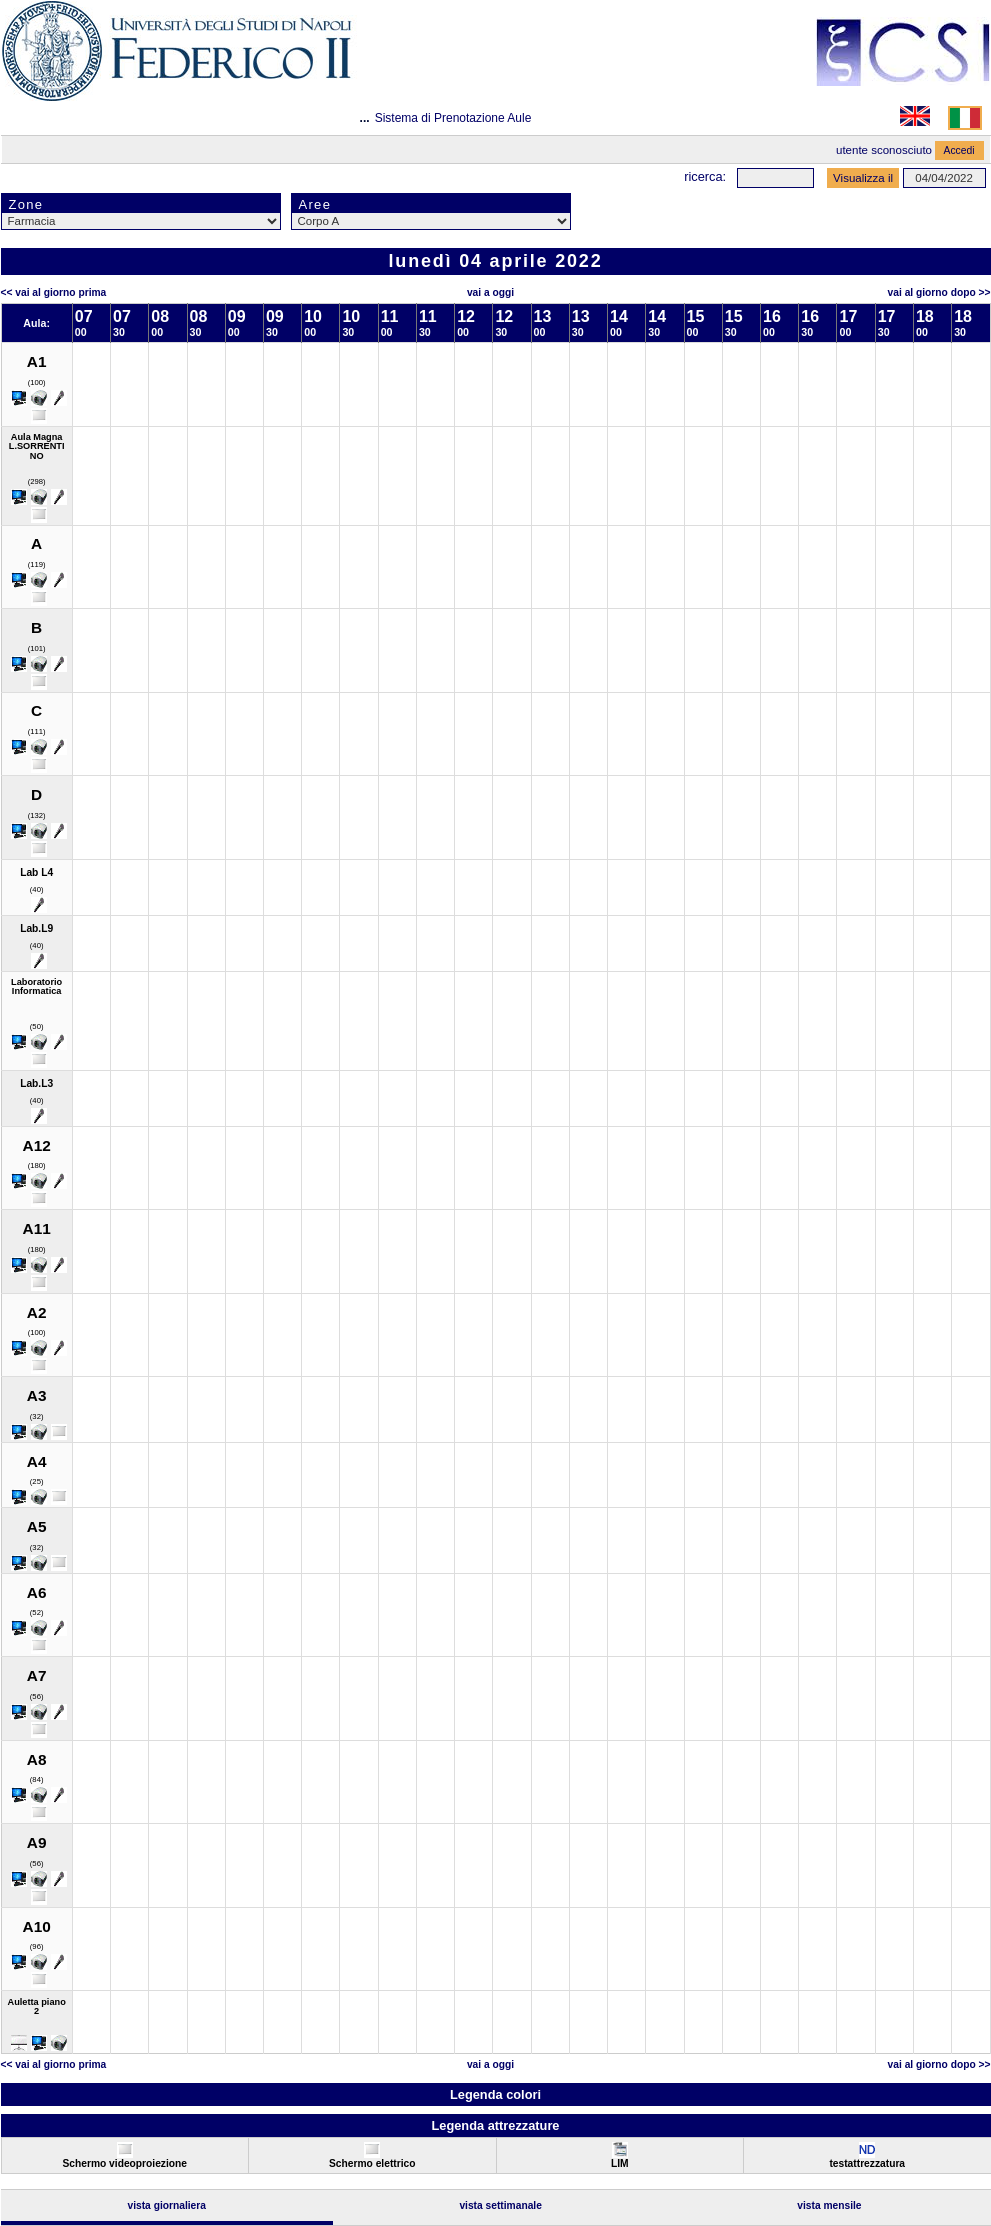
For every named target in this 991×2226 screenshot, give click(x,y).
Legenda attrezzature (495, 2125)
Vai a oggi (490, 292)
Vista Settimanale (500, 2205)
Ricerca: (705, 176)
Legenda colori (495, 2094)
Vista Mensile (829, 2205)
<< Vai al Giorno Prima (54, 292)
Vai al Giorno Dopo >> (939, 292)
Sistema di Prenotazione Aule (453, 118)
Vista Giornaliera (166, 2205)
